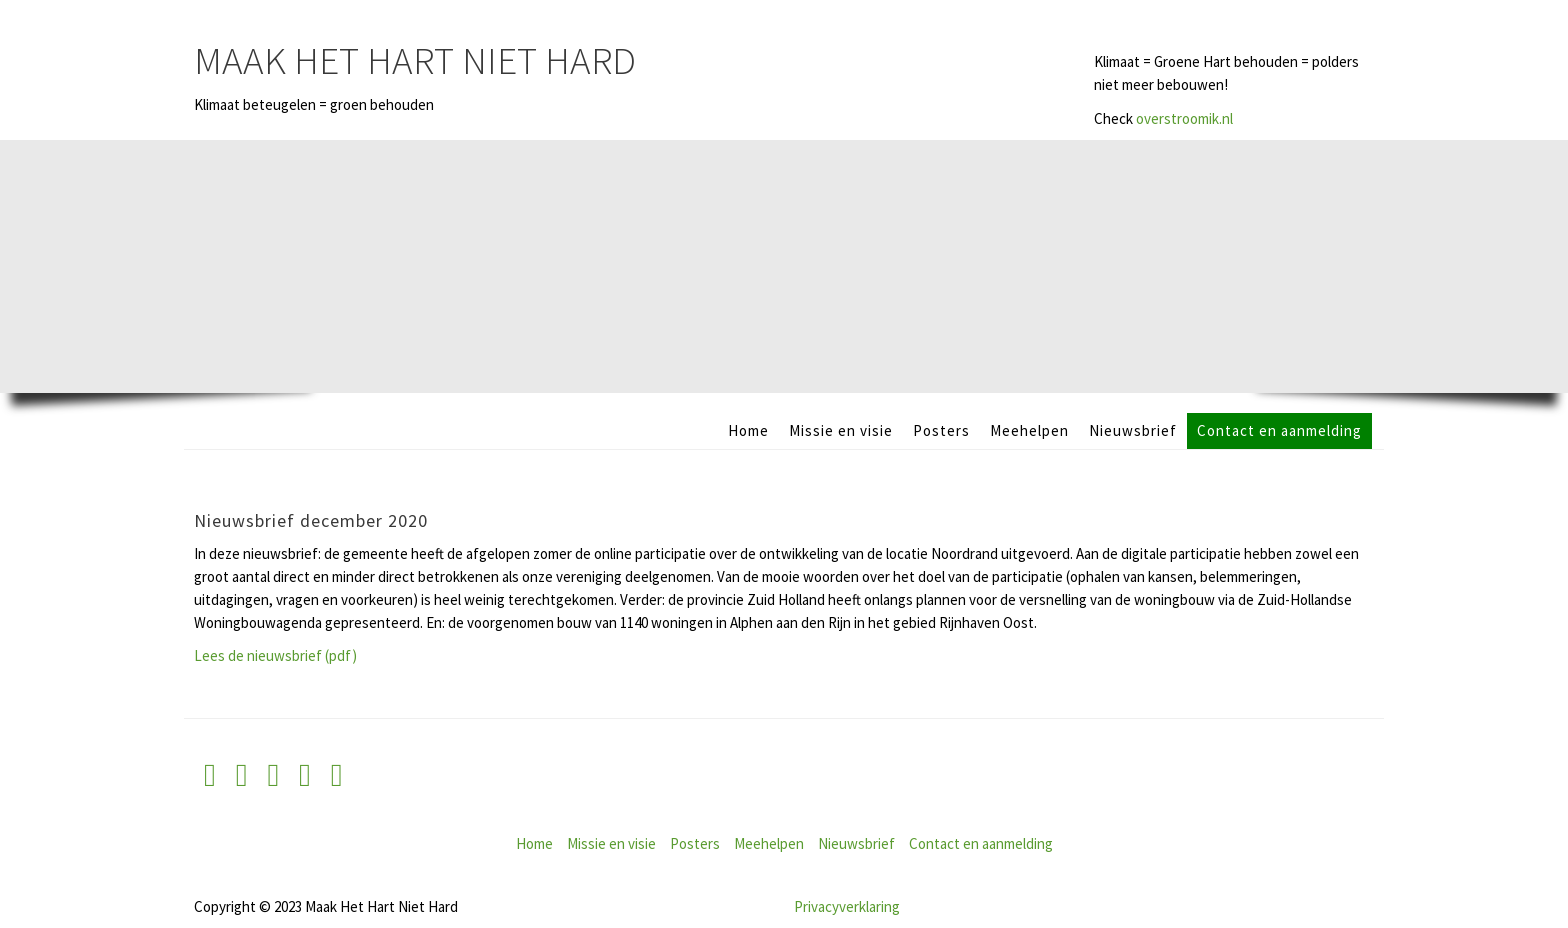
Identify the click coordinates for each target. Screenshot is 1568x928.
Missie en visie (841, 430)
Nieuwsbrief (1133, 430)
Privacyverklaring (847, 906)
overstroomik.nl (1184, 118)
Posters (941, 430)
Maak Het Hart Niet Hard (415, 60)
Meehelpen (1029, 430)
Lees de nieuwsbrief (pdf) (275, 655)
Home (748, 430)
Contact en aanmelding (1279, 430)
